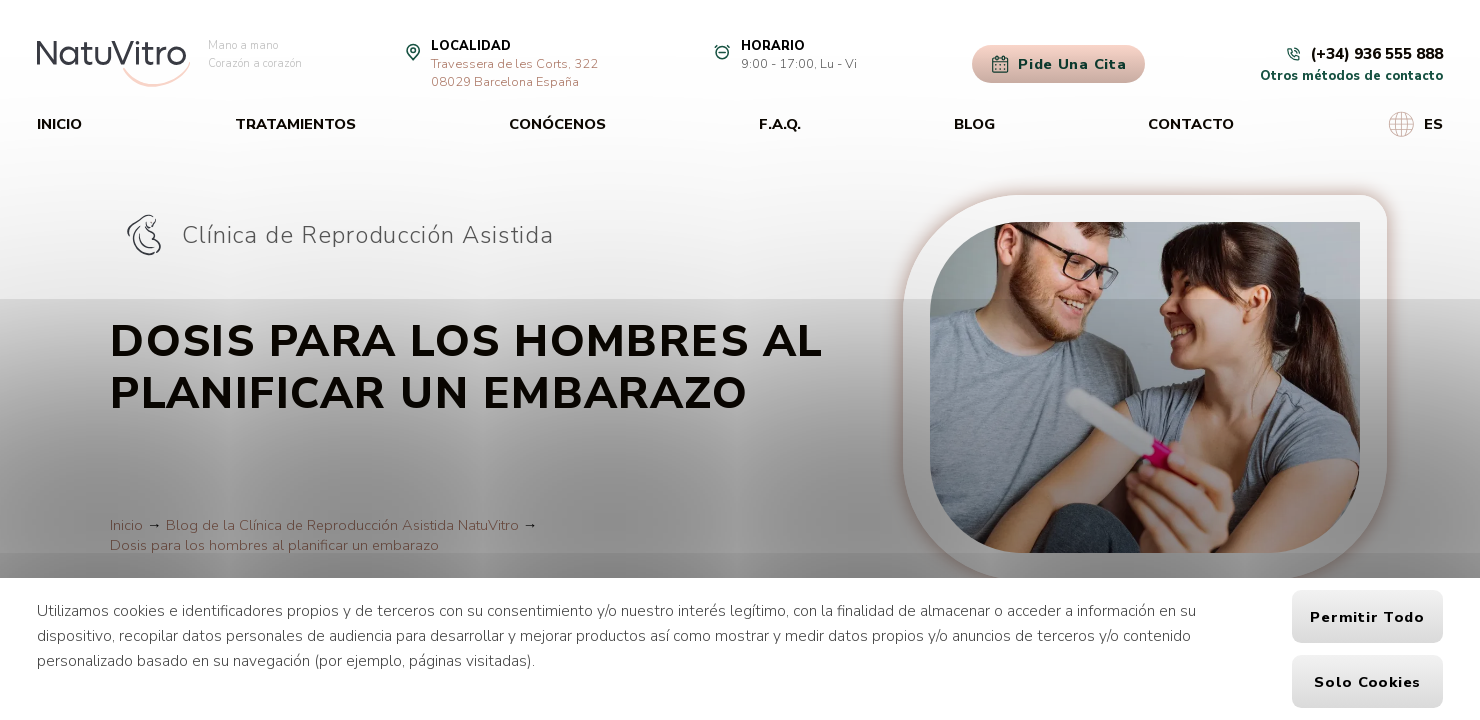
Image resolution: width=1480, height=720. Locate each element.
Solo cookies (1367, 682)
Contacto (1191, 124)
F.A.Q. (780, 124)
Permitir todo (1367, 617)
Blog (974, 124)
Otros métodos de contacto (1351, 76)
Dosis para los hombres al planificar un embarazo (274, 545)
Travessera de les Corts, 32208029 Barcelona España (514, 73)
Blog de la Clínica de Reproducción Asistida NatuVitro (342, 525)
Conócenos (557, 124)
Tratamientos (295, 124)
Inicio (59, 124)
